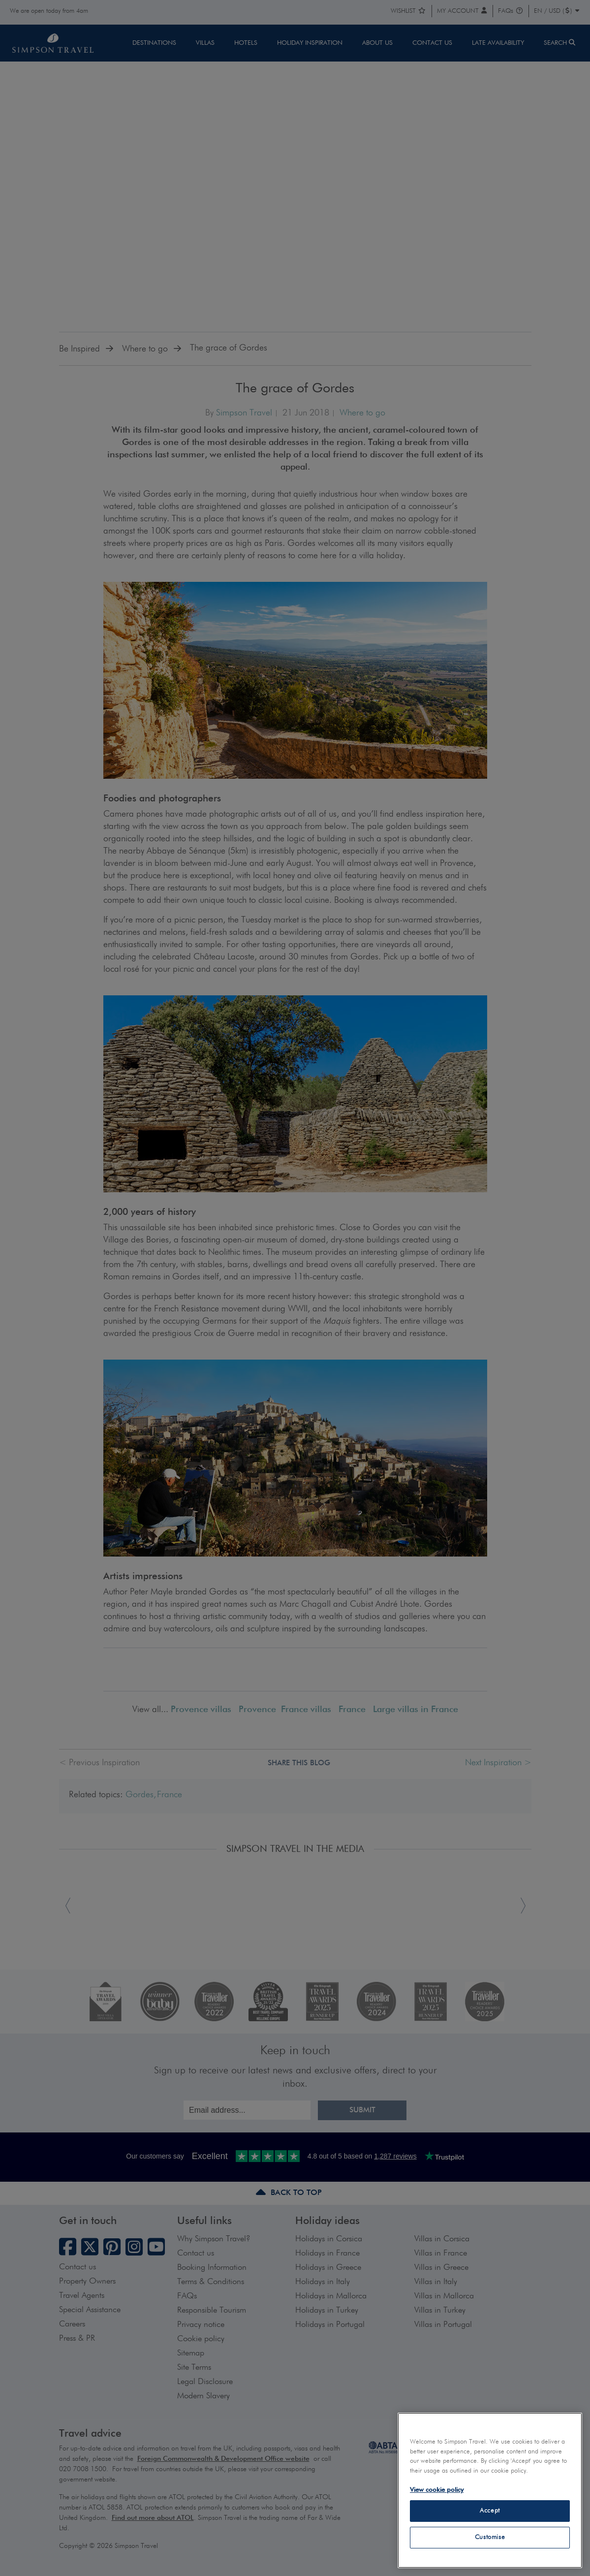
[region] (490, 2490)
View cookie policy (437, 2490)
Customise (490, 2537)
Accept (490, 2511)
